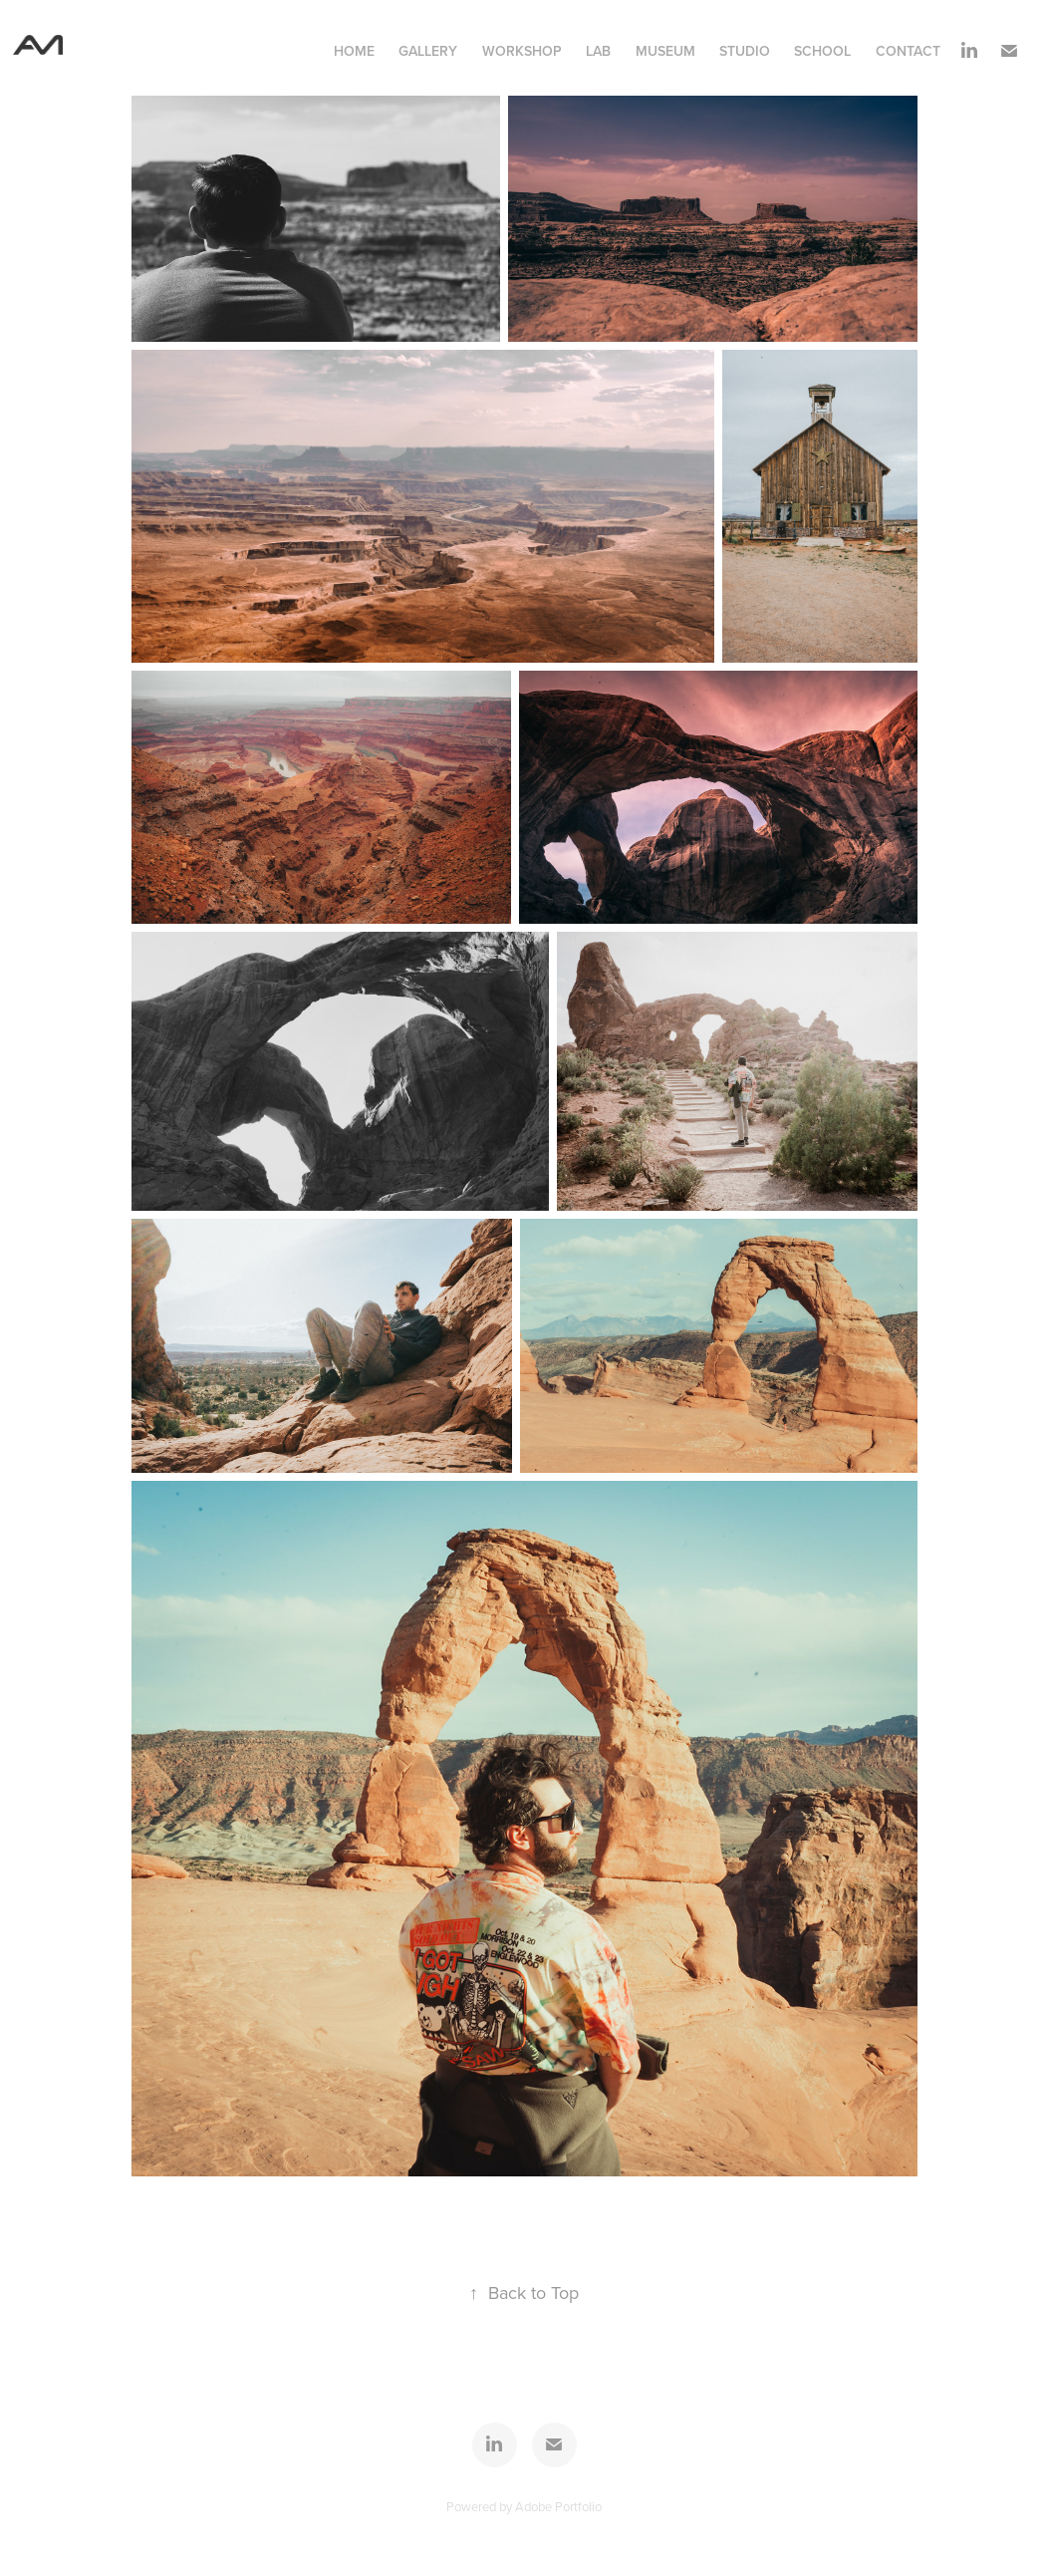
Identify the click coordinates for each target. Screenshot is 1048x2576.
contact (908, 51)
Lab (598, 51)
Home (354, 51)
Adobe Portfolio (558, 2506)
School (822, 51)
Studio (744, 51)
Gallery (427, 51)
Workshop (522, 51)
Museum (665, 51)
